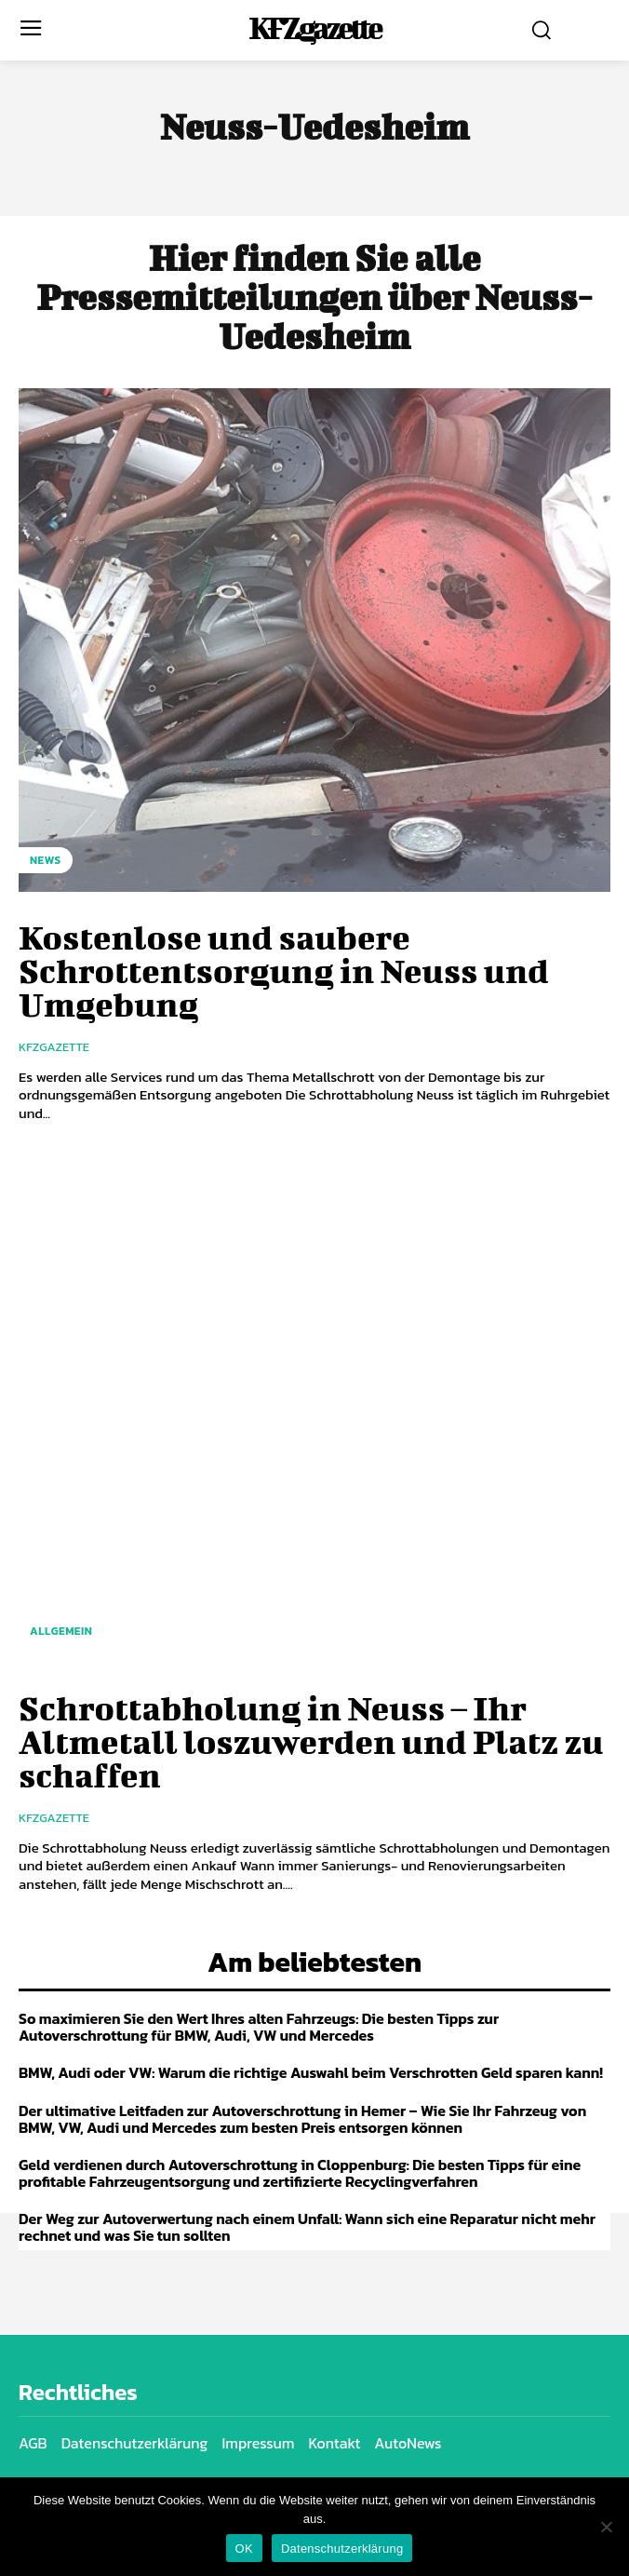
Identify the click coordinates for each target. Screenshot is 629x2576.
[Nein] (605, 2526)
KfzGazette (54, 1047)
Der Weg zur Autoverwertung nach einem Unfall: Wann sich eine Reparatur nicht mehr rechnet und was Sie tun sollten (307, 2226)
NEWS (45, 860)
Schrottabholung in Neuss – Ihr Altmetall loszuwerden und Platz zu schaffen (311, 1741)
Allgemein (61, 1631)
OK (244, 2549)
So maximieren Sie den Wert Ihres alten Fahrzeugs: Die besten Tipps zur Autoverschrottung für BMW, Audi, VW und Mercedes (259, 2026)
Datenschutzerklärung (342, 2549)
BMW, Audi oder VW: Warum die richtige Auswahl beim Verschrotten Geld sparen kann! (311, 2072)
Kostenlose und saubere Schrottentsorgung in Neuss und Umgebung (284, 970)
